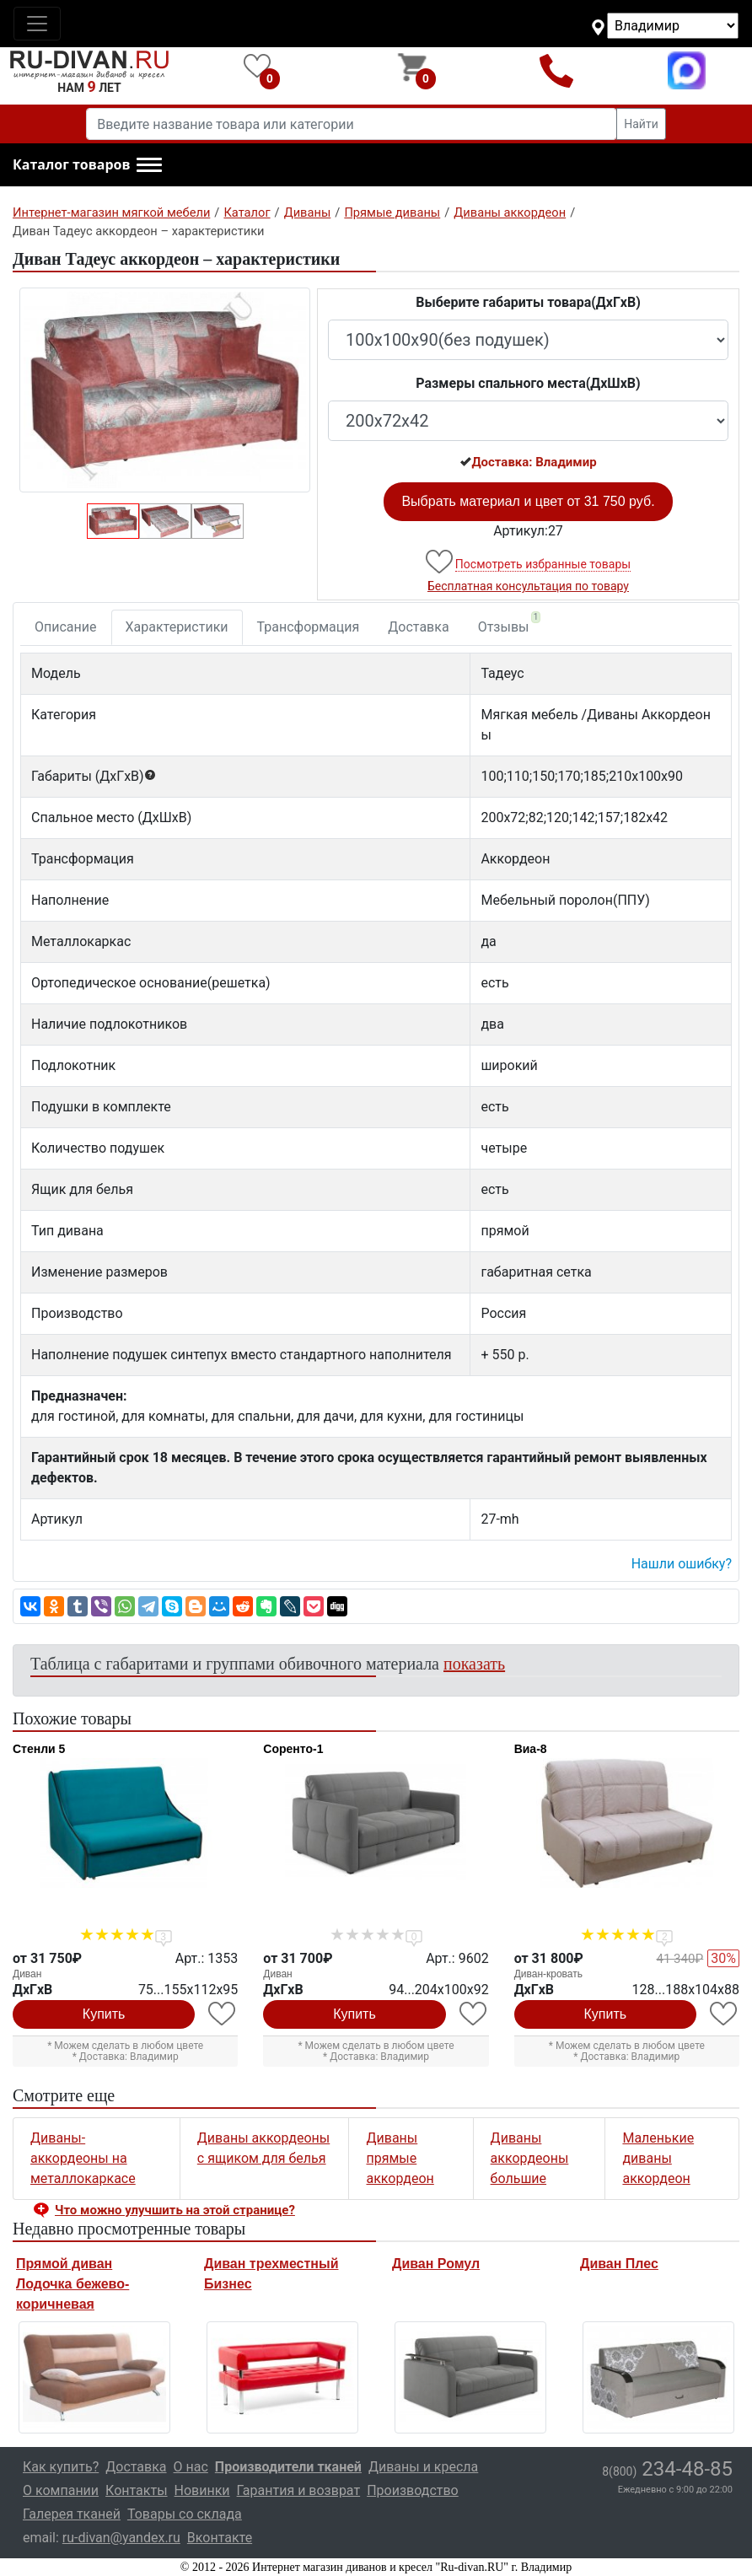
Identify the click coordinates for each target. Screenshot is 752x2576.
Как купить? (61, 2467)
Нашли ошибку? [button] (681, 1564)
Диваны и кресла (423, 2467)
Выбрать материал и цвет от (527, 501)
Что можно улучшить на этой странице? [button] (175, 2210)
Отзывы (509, 623)
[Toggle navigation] (37, 23)
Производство (413, 2490)
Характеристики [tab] (177, 627)
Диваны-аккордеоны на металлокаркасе (83, 2158)
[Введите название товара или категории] (351, 124)
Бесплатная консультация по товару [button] (528, 586)
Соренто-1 (293, 1749)
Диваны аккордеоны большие (530, 2158)
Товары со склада (184, 2514)
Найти (641, 124)
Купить (104, 2014)
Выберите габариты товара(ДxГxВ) (528, 302)
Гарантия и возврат (299, 2490)
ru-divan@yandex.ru (121, 2538)
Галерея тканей (72, 2514)
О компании (61, 2490)
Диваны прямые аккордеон (399, 2158)
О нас (191, 2467)
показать (474, 1663)
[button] (87, 165)
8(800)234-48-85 (556, 70)
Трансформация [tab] (308, 627)
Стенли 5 (39, 1749)
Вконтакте (219, 2538)
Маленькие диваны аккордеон (658, 2158)
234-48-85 (667, 2469)
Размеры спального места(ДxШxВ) (528, 383)
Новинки (202, 2490)
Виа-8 (530, 1749)
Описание (66, 627)
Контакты (136, 2490)
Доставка (418, 627)
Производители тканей (288, 2467)
